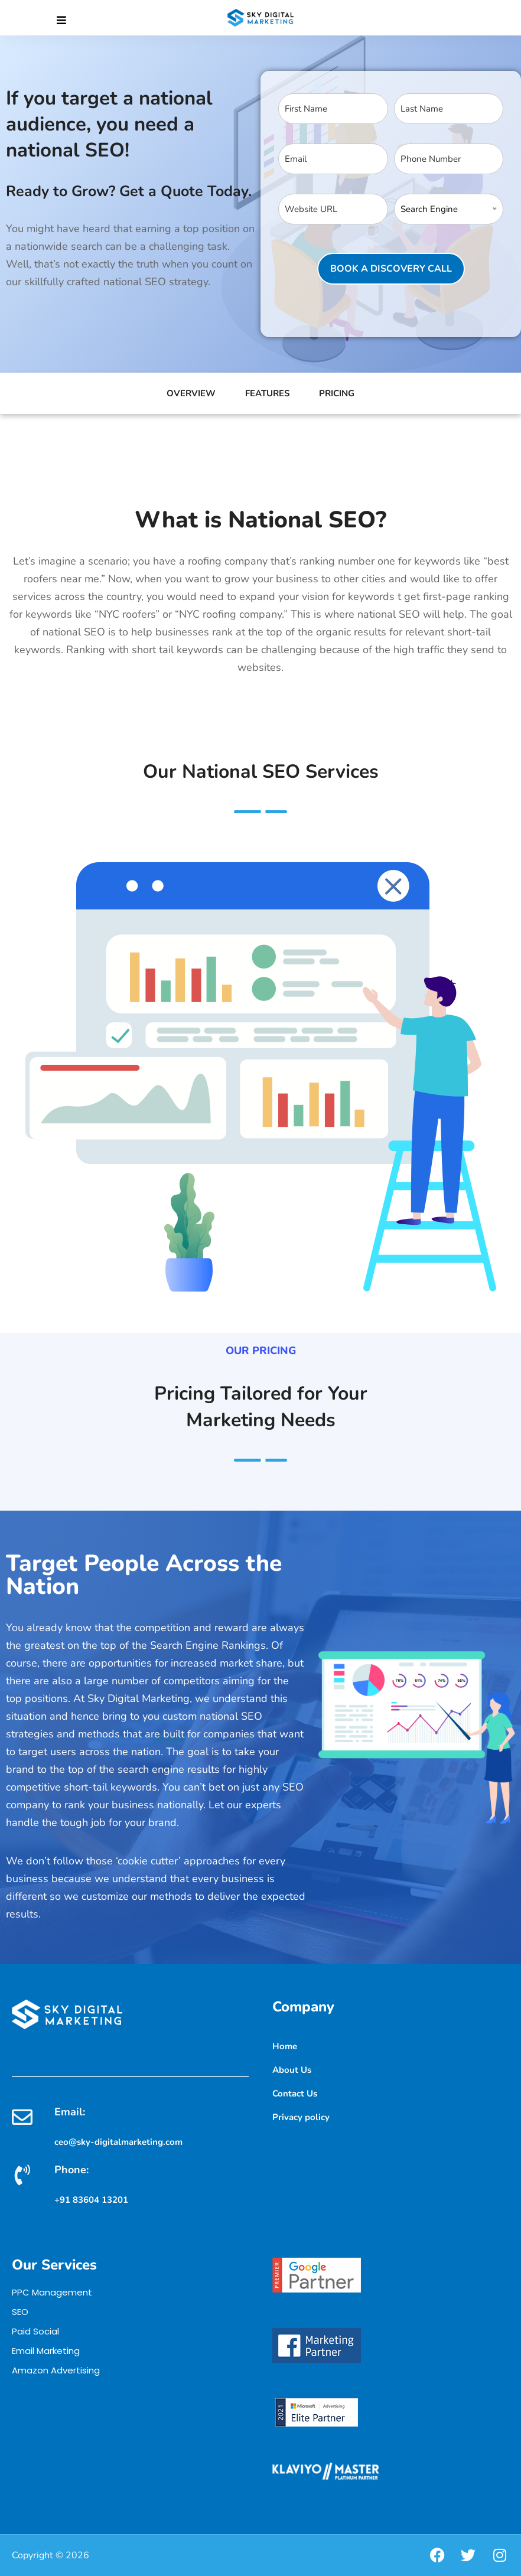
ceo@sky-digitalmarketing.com (118, 2142)
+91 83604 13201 (91, 2200)
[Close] (61, 21)
